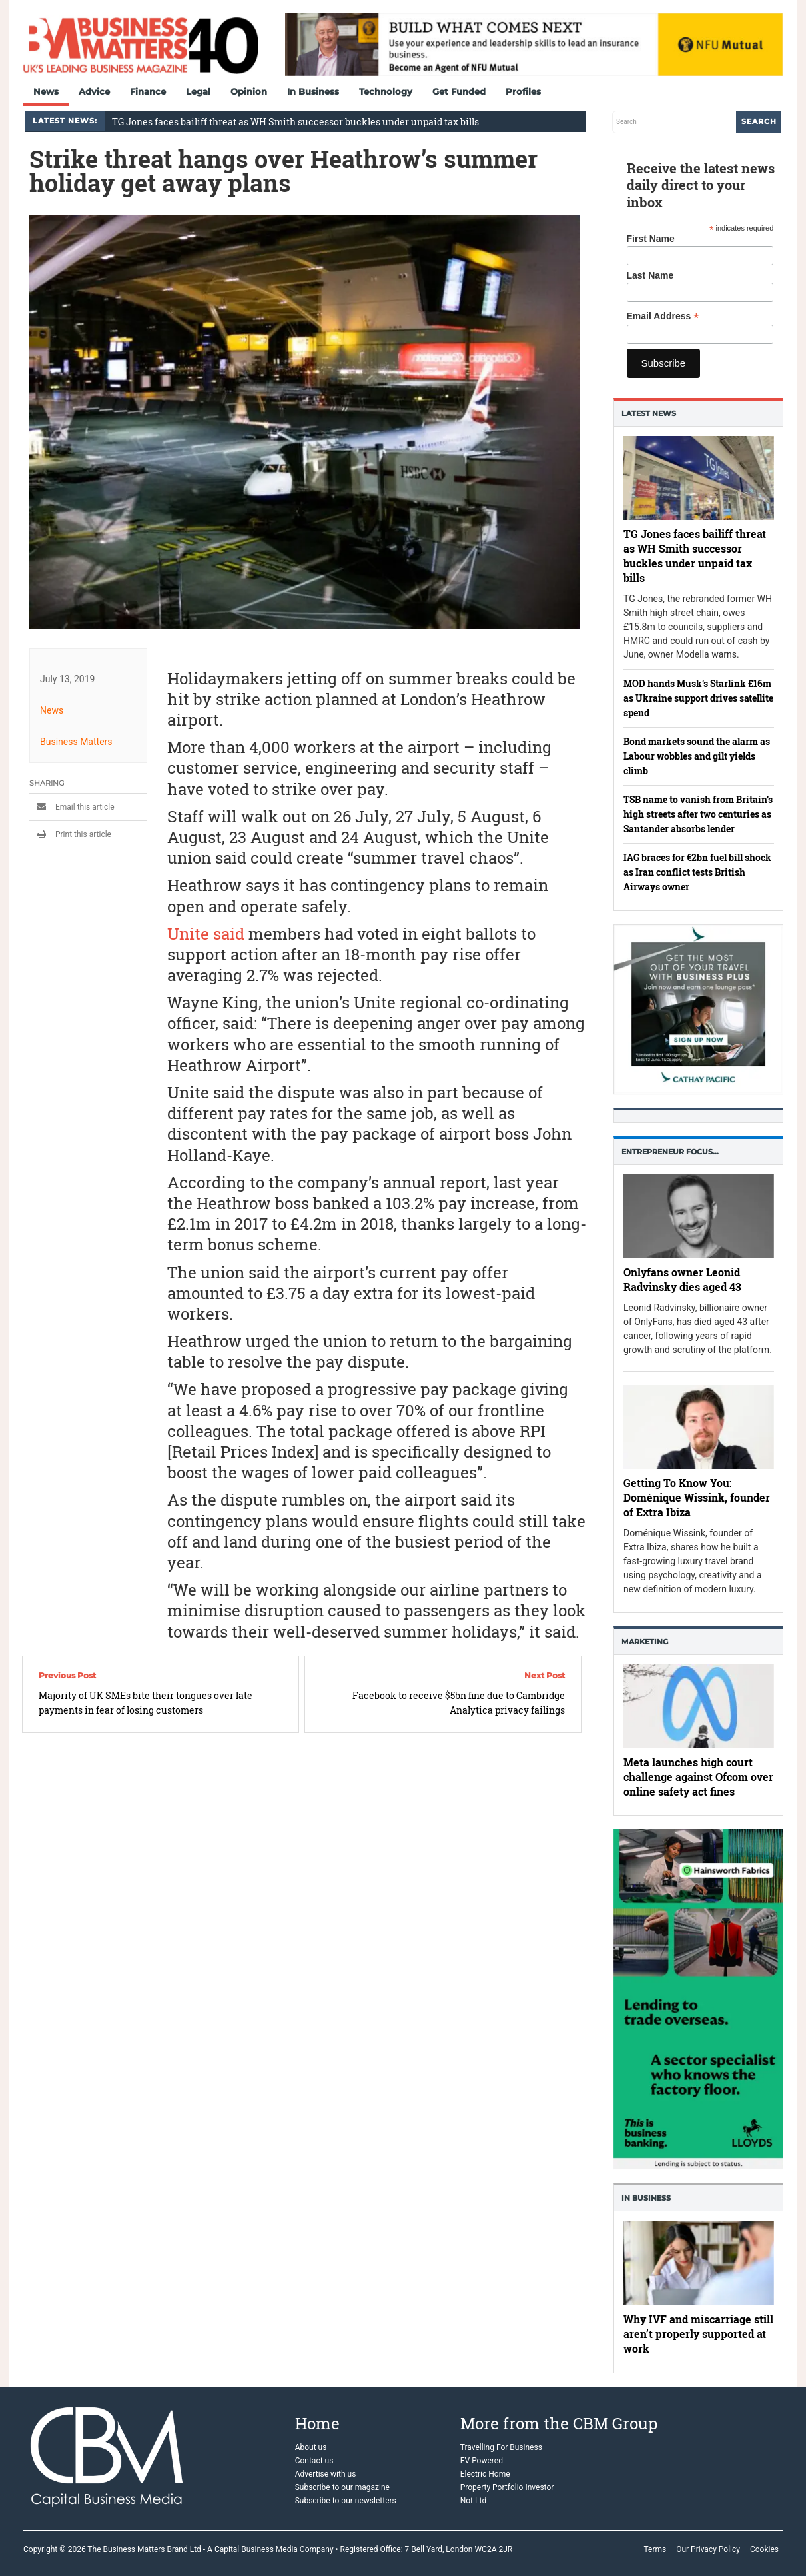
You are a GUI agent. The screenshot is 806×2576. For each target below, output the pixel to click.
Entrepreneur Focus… (670, 1151)
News (46, 91)
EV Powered (481, 2460)
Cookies (764, 2549)
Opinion (248, 91)
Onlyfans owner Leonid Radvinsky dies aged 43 (682, 1280)
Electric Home (485, 2474)
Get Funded (459, 91)
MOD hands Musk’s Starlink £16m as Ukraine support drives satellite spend (698, 698)
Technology (385, 91)
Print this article (70, 834)
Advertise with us (325, 2474)
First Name (651, 238)
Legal (198, 91)
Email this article (72, 807)
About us (311, 2447)
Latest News (648, 413)
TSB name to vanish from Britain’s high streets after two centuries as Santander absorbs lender (698, 814)
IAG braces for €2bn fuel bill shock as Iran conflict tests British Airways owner (697, 872)
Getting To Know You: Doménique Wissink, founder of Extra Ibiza (696, 1497)
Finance (148, 91)
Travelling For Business (501, 2447)
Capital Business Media (256, 2549)
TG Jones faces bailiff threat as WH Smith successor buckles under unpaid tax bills (295, 121)
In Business (313, 91)
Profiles (523, 91)
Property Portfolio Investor (507, 2487)
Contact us (314, 2460)
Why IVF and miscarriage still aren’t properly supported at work (698, 2334)
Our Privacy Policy (708, 2549)
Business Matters (76, 741)
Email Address (663, 316)
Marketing (644, 1641)
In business (646, 2198)
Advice (94, 91)
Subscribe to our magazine (342, 2487)
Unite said (205, 933)
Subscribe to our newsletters (345, 2500)
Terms (654, 2549)
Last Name (650, 275)
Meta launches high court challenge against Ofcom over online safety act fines (698, 1776)
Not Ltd (473, 2500)
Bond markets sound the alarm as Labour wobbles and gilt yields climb (696, 756)
